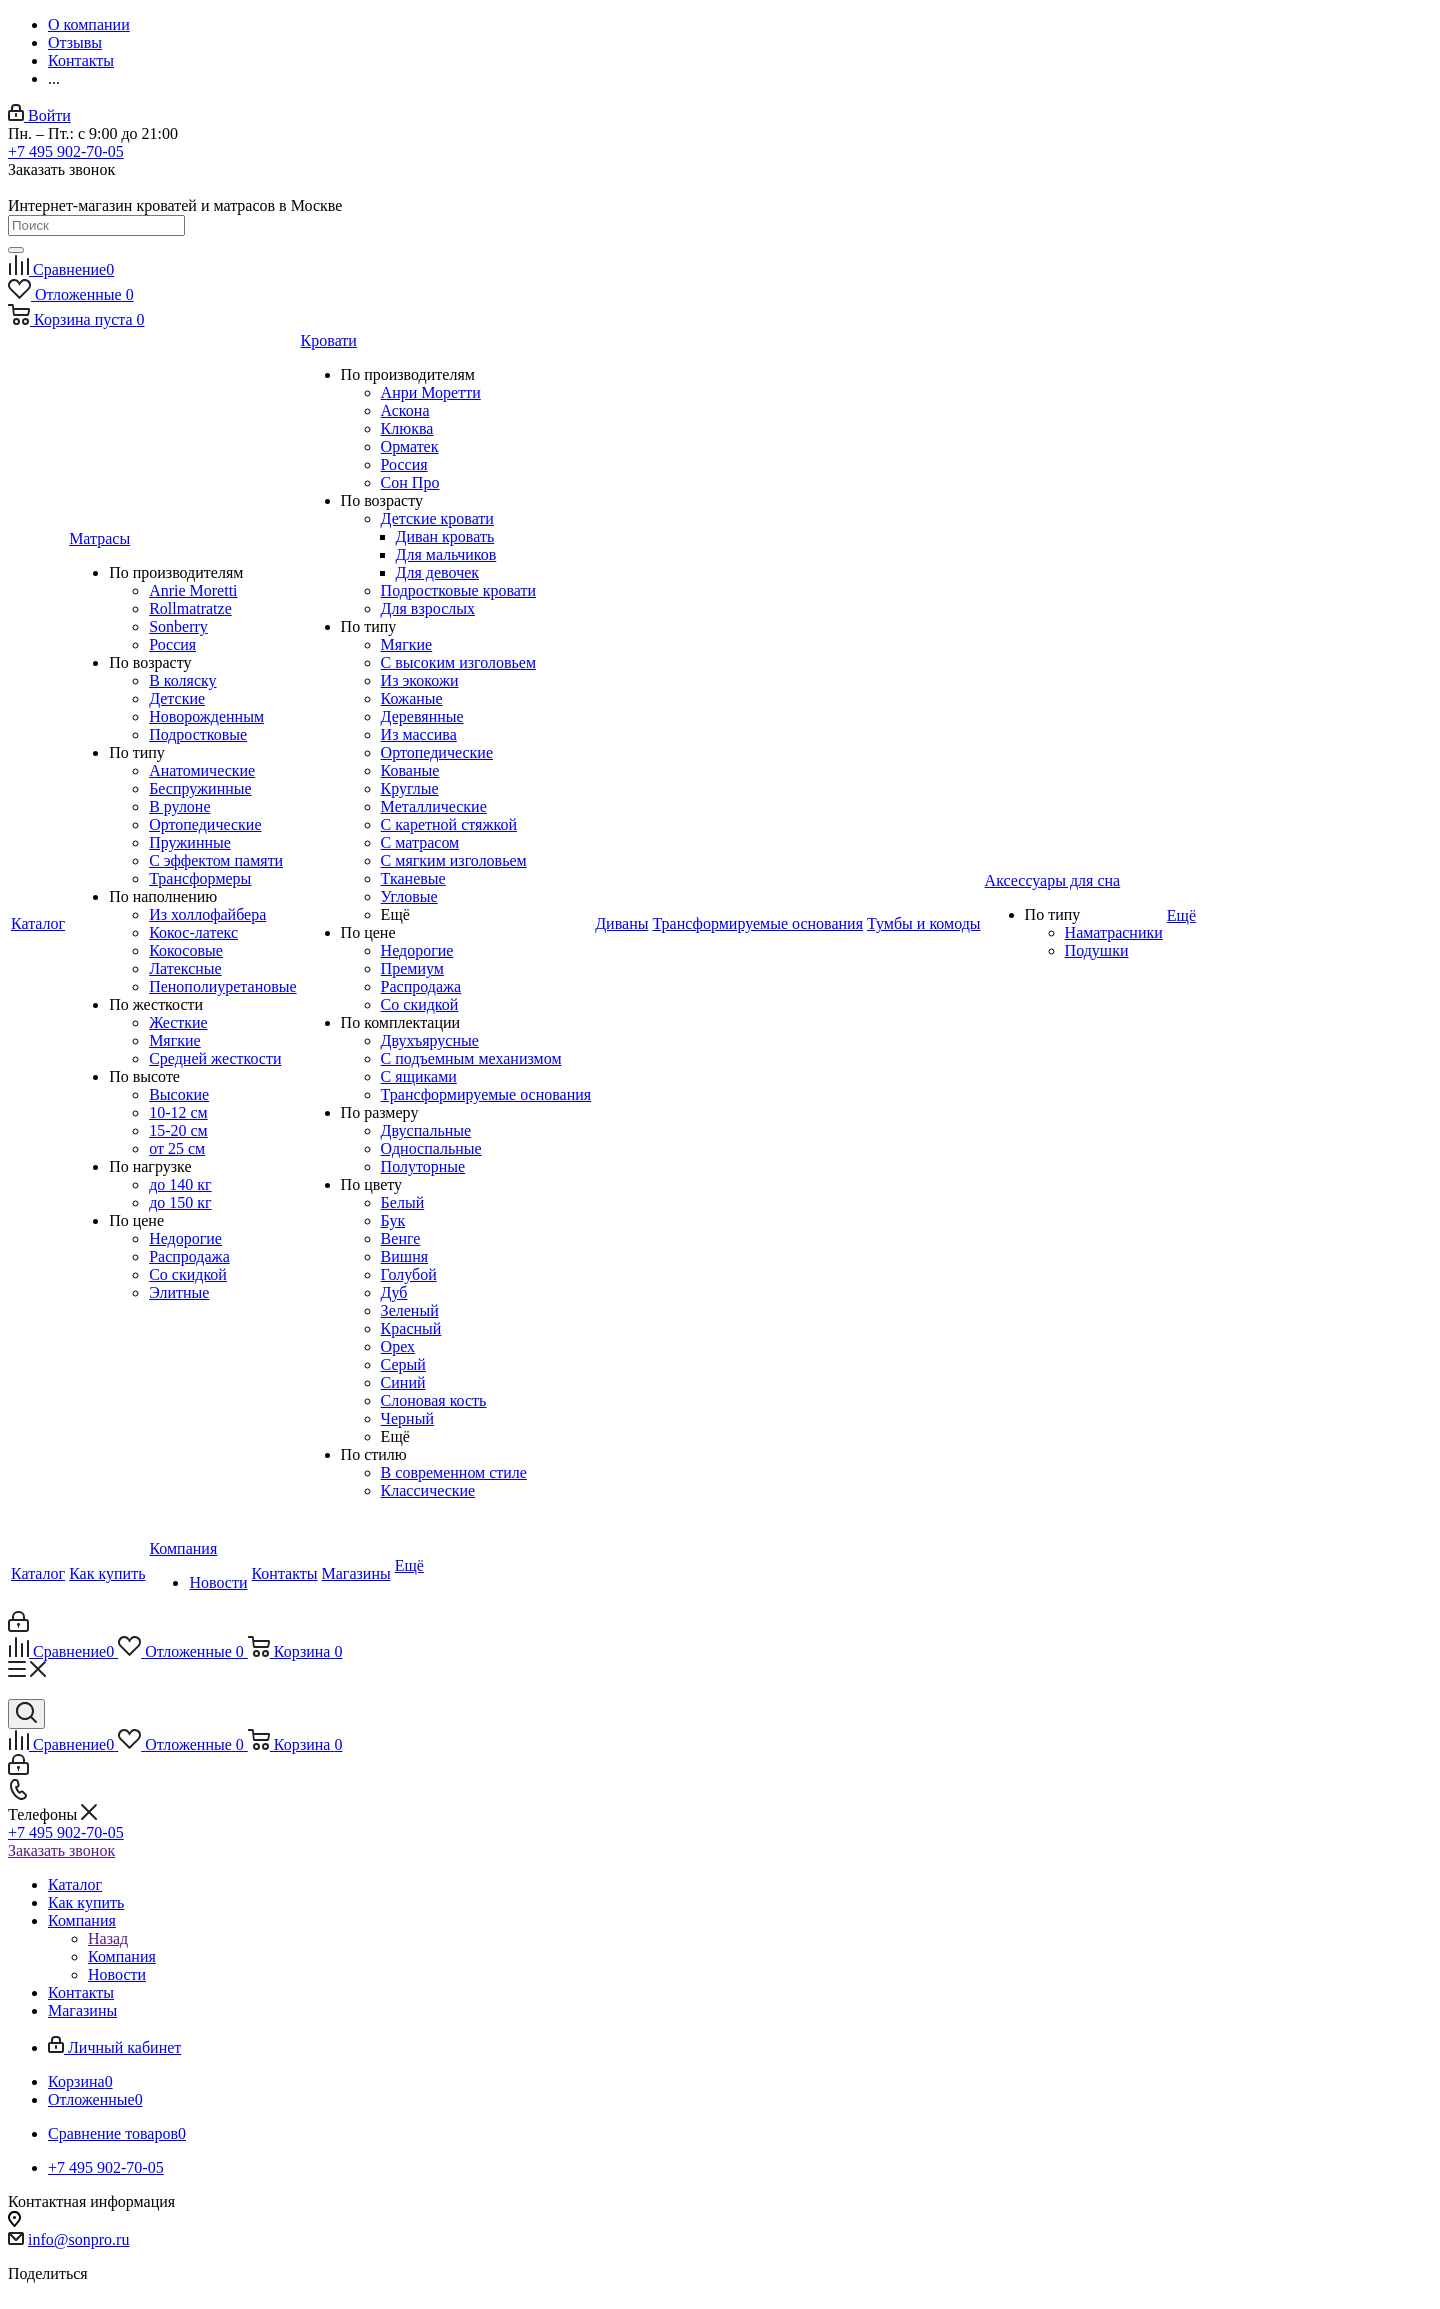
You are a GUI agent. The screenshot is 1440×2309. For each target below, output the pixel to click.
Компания (122, 1956)
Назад (108, 1938)
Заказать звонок (61, 1850)
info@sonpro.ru (78, 2239)
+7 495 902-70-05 (66, 151)
